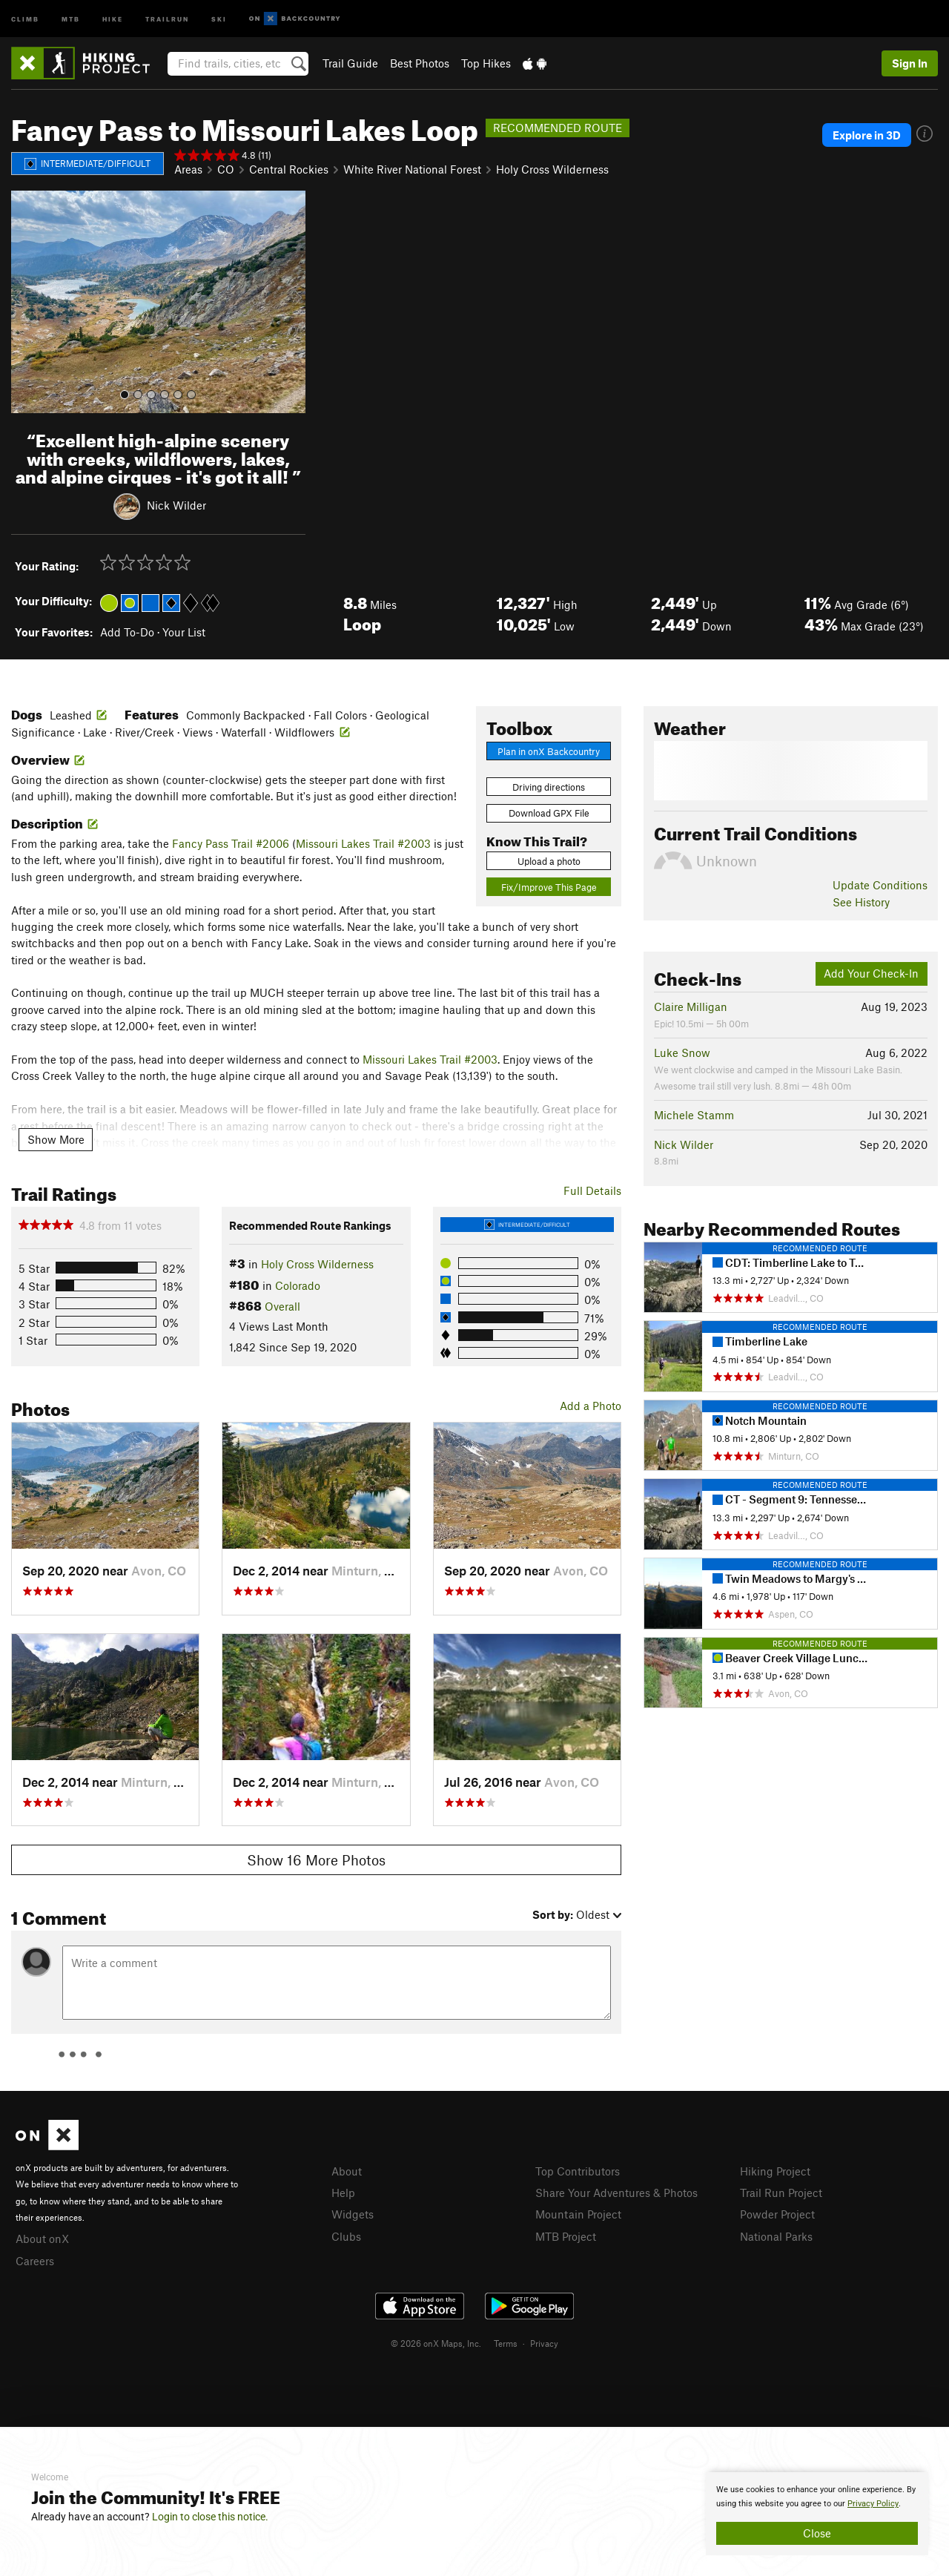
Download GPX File (549, 813)
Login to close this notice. (210, 2517)
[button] (26, 302)
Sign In (909, 63)
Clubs (346, 2236)
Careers (35, 2260)
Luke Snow (682, 1052)
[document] (817, 2514)
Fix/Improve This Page (549, 887)
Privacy (544, 2343)
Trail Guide (350, 63)
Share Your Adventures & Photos (616, 2192)
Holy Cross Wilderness (552, 169)
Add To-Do (127, 632)
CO (225, 169)
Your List (183, 632)
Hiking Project (775, 2171)
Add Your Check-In (871, 973)
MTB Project (565, 2236)
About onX (42, 2238)
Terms (506, 2343)
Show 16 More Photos (316, 1859)
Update (880, 885)
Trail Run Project (781, 2192)
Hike (112, 18)
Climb (25, 18)
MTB (71, 18)
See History (861, 902)
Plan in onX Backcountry (548, 751)
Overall (282, 1306)
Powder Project (777, 2214)
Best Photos (419, 63)
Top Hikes (486, 63)
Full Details (592, 1190)
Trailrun (167, 18)
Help (343, 2192)
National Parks (776, 2236)
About (346, 2171)
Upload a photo (549, 861)
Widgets (352, 2214)
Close (817, 2533)
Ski (219, 18)
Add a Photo (590, 1405)
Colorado (297, 1285)
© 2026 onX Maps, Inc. (436, 2343)
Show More (56, 1139)
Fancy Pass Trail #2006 (230, 843)
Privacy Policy (873, 2504)
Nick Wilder (176, 505)
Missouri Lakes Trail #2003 (363, 843)
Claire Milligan (690, 1006)
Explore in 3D (867, 135)
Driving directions (548, 787)
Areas (188, 169)
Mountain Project (578, 2214)
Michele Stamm (694, 1114)
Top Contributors (577, 2171)
